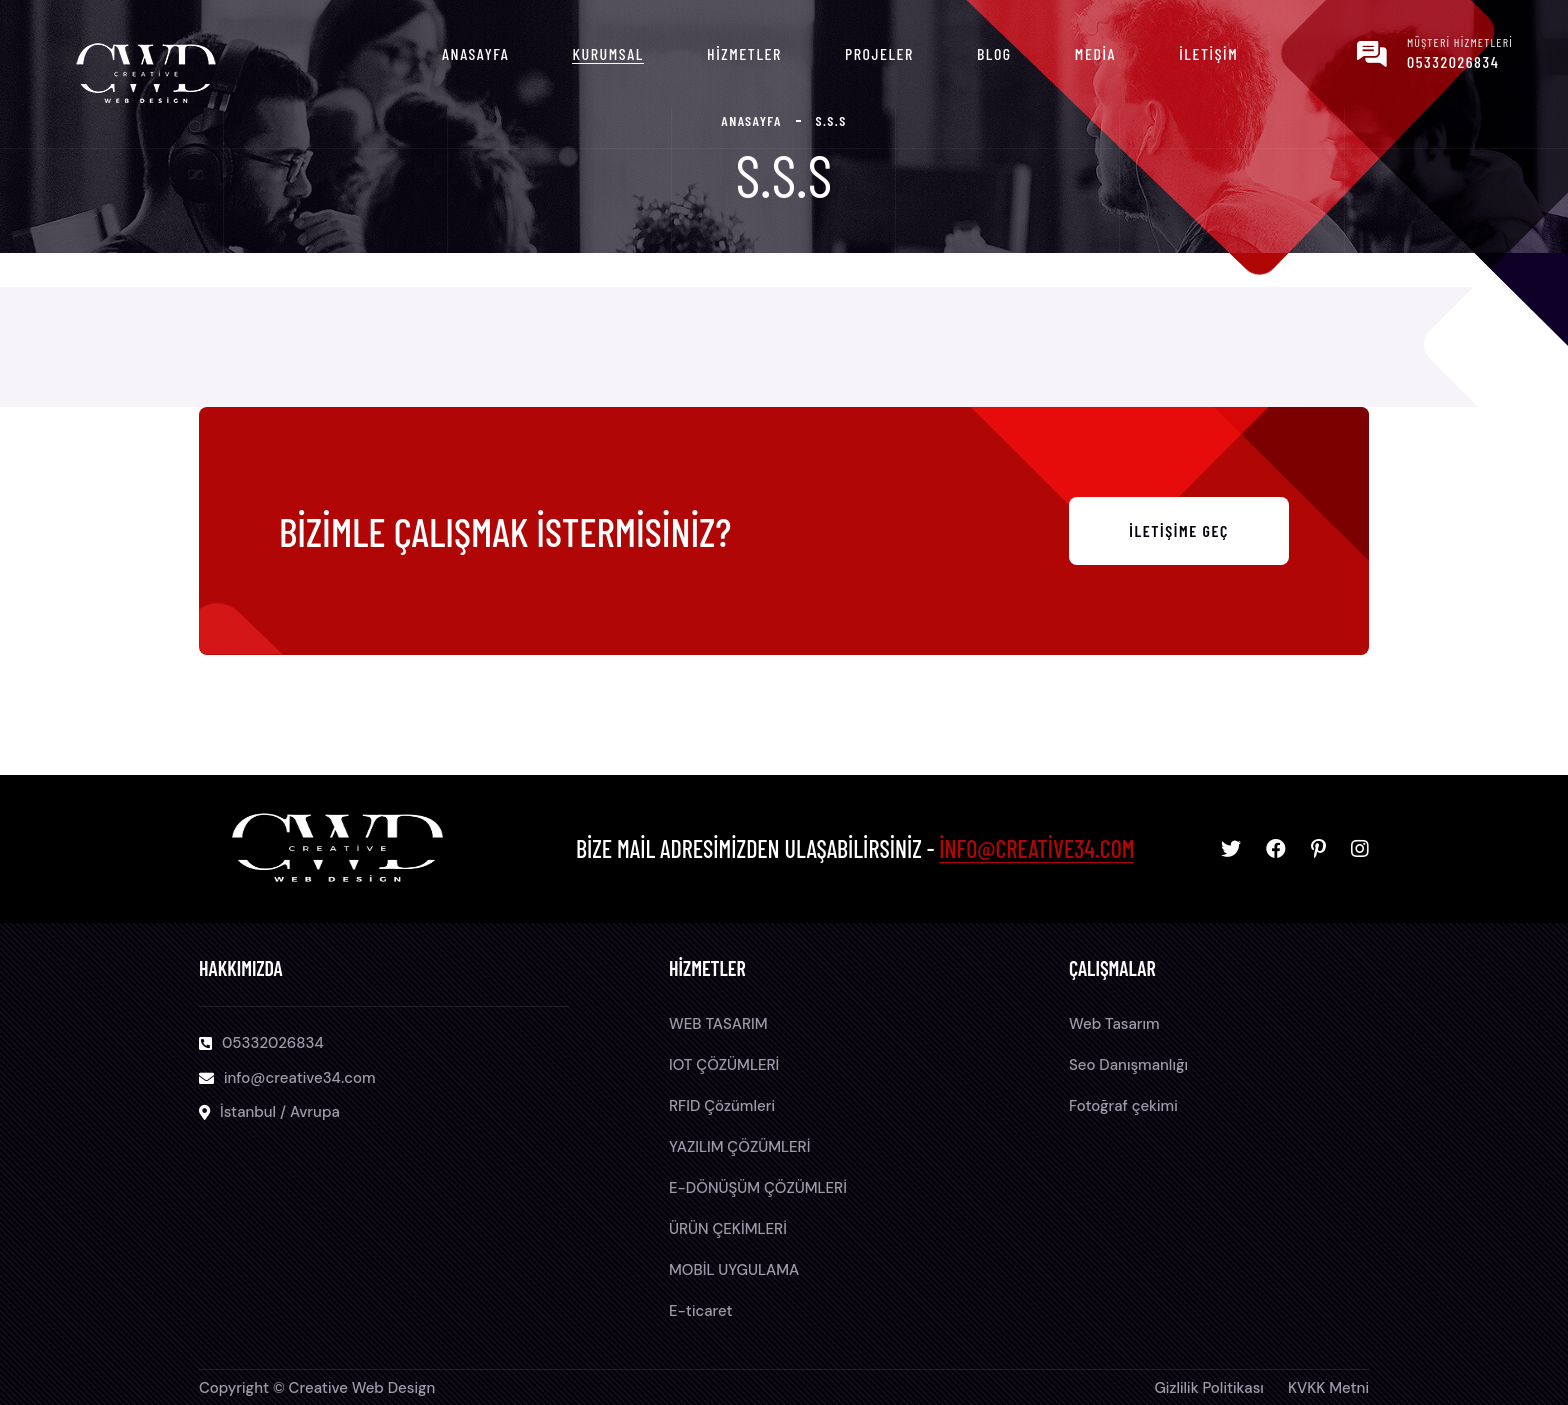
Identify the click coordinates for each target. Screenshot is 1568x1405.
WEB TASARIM (718, 1024)
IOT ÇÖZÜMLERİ (724, 1065)
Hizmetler (744, 53)
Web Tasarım (1114, 1024)
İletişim (1208, 53)
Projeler (879, 53)
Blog (994, 53)
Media (1095, 53)
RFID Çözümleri (722, 1106)
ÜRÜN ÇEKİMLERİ (728, 1229)
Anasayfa (475, 53)
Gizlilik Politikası (1209, 1388)
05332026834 (1453, 61)
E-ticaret (701, 1311)
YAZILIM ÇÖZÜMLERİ (739, 1147)
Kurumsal (608, 53)
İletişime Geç (1179, 530)
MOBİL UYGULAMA (734, 1270)
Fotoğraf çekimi (1123, 1106)
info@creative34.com (1036, 848)
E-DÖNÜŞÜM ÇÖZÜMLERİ (758, 1188)
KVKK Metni (1328, 1388)
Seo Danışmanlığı (1128, 1065)
